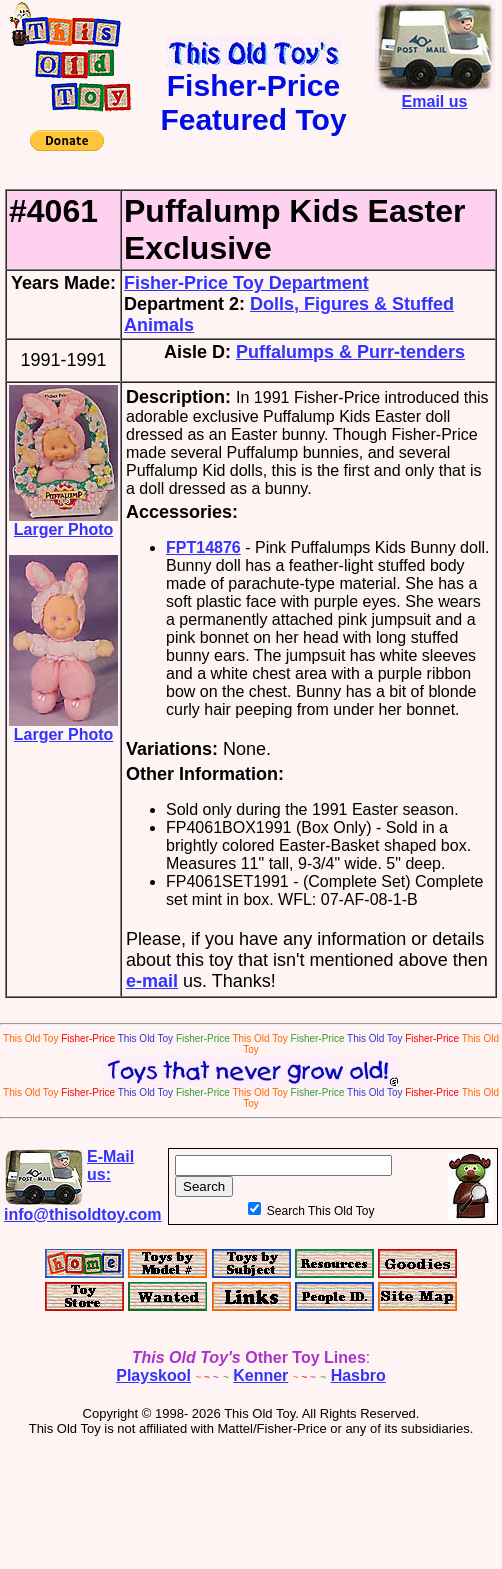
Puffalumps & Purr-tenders (350, 352)
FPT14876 (203, 547)
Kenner (260, 1375)
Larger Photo (63, 522)
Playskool (153, 1375)
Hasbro (358, 1375)
